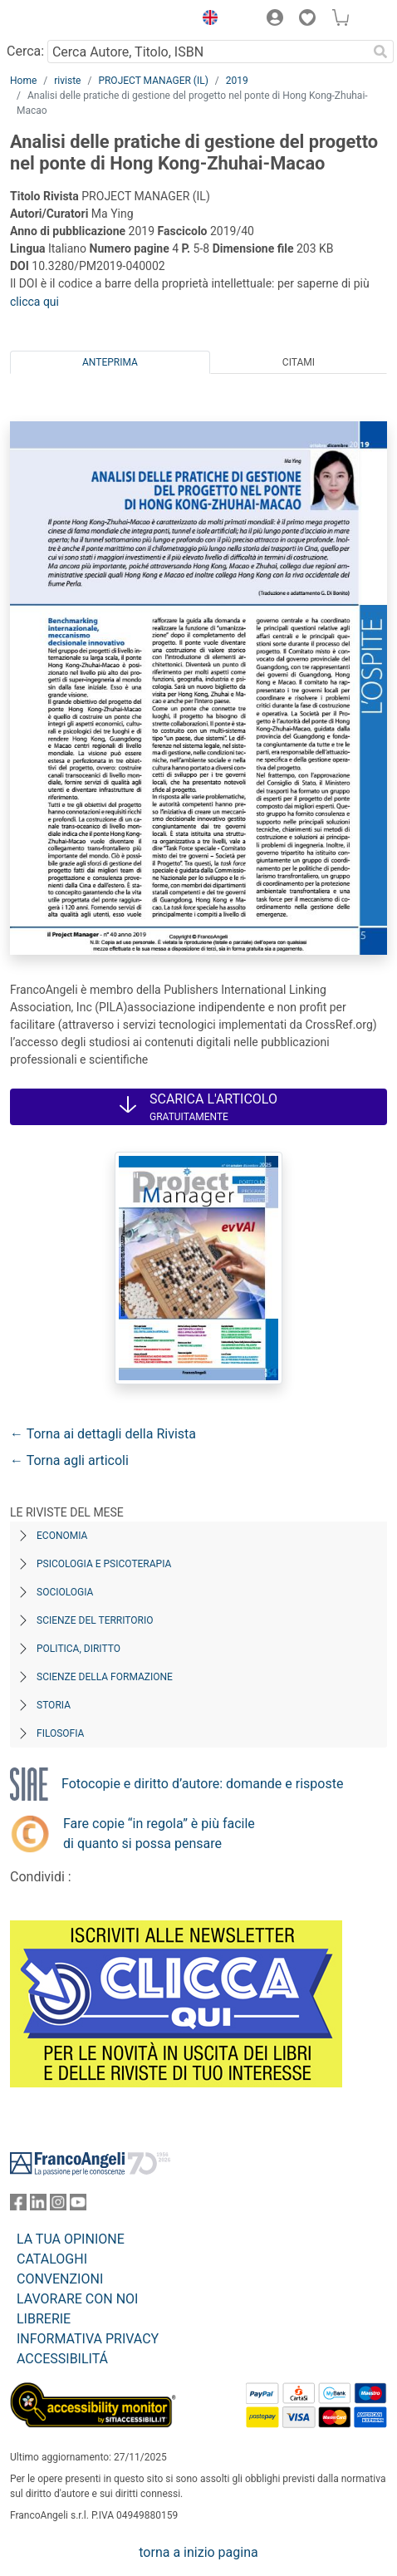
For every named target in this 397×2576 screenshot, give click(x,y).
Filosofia (60, 1733)
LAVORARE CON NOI (77, 2299)
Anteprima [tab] (110, 362)
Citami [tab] (298, 362)
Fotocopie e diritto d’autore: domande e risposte (202, 1784)
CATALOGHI (52, 2259)
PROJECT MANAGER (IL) (153, 80)
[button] (206, 20)
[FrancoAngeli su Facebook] (18, 2206)
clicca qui (34, 301)
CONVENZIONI (60, 2279)
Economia (62, 1535)
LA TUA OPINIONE (71, 2239)
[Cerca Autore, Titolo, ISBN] (207, 51)
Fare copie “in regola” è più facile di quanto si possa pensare (159, 1833)
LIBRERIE (44, 2319)
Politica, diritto (78, 1648)
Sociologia (65, 1592)
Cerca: (25, 51)
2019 (237, 80)
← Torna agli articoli (69, 1460)
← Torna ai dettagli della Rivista (103, 1434)
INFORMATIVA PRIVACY (88, 2339)
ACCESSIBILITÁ (62, 2359)
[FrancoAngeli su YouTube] (78, 2206)
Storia (54, 1705)
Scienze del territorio (95, 1620)
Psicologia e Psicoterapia (104, 1564)
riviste (67, 80)
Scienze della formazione (105, 1677)
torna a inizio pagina (198, 2552)
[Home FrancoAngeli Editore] (66, 20)
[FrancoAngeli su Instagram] (58, 2206)
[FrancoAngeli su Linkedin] (38, 2206)
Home (23, 80)
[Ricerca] (380, 51)
